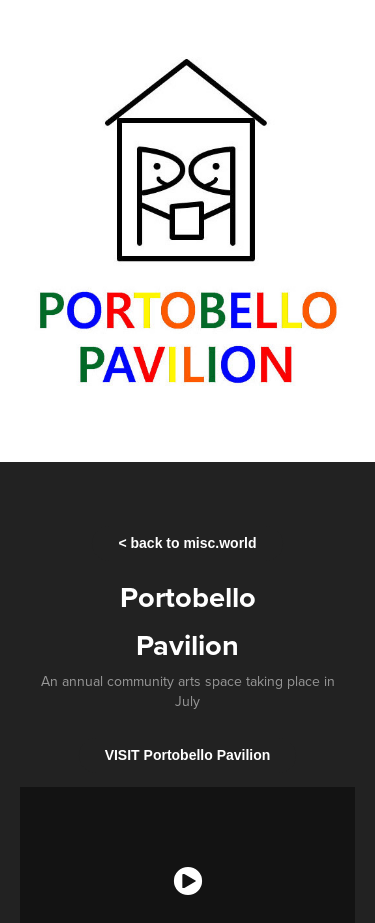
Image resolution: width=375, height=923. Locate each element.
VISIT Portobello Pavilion (188, 755)
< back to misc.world (187, 543)
